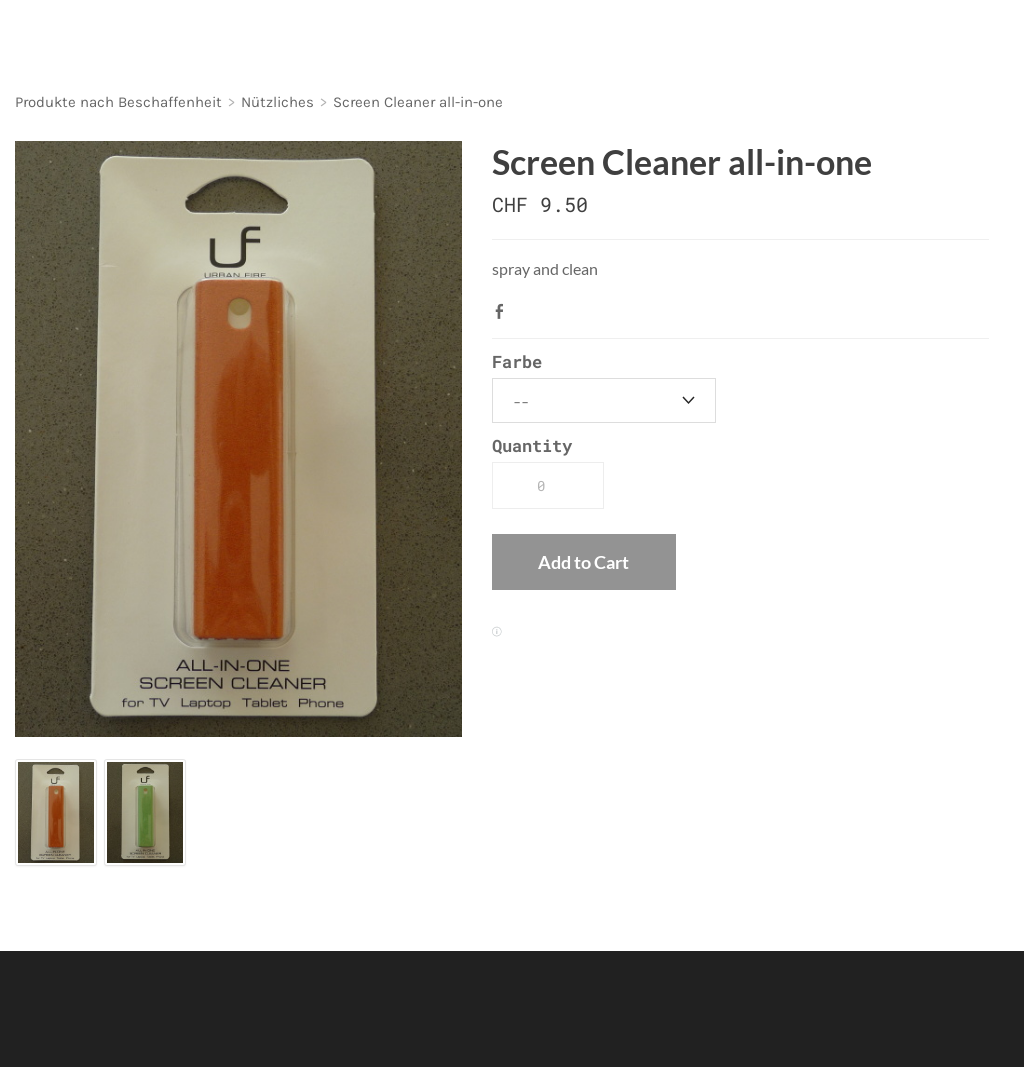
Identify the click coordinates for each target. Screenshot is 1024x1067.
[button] (583, 562)
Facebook (504, 311)
